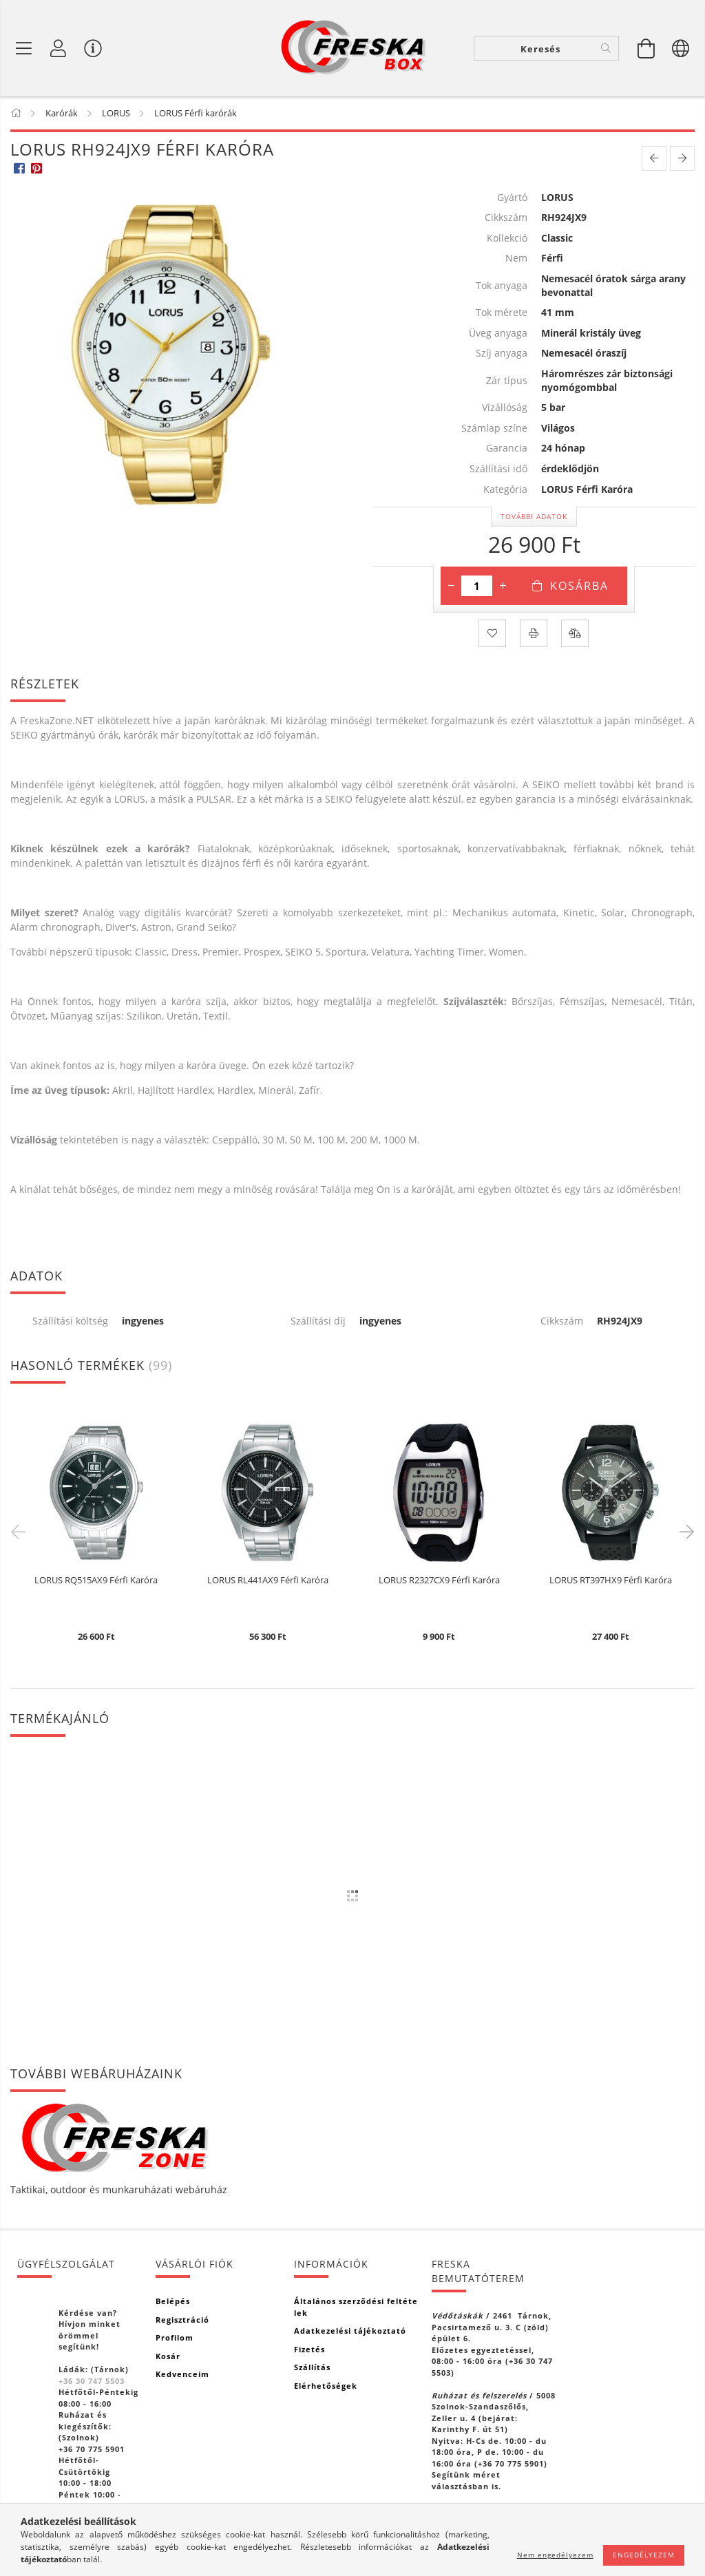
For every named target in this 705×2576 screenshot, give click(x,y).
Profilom (174, 2337)
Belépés (173, 2301)
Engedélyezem (644, 2554)
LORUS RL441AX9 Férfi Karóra (267, 1580)
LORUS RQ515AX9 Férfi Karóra (96, 1580)
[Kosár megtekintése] (646, 48)
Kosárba (579, 585)
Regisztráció (182, 2319)
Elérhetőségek (325, 2385)
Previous (20, 1531)
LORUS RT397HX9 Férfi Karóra (610, 1580)
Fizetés (309, 2349)
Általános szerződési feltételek (356, 2307)
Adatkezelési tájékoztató (350, 2330)
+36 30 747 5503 (92, 2381)
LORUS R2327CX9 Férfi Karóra (439, 1580)
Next (684, 1531)
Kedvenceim (182, 2374)
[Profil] (58, 48)
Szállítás (312, 2367)
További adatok (534, 516)
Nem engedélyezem (555, 2554)
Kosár (168, 2356)
